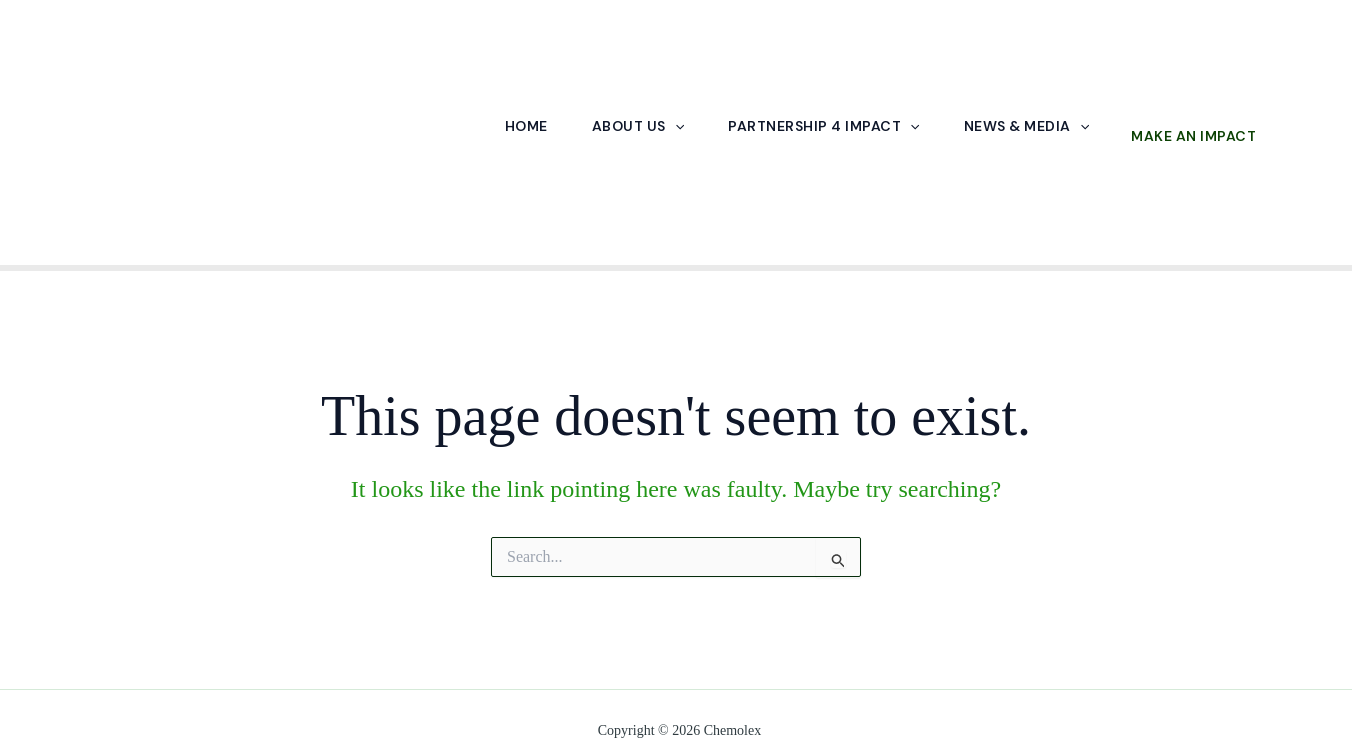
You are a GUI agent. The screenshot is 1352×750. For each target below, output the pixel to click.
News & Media (1026, 127)
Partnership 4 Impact (823, 127)
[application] (675, 126)
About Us (638, 127)
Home (526, 127)
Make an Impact (1193, 136)
